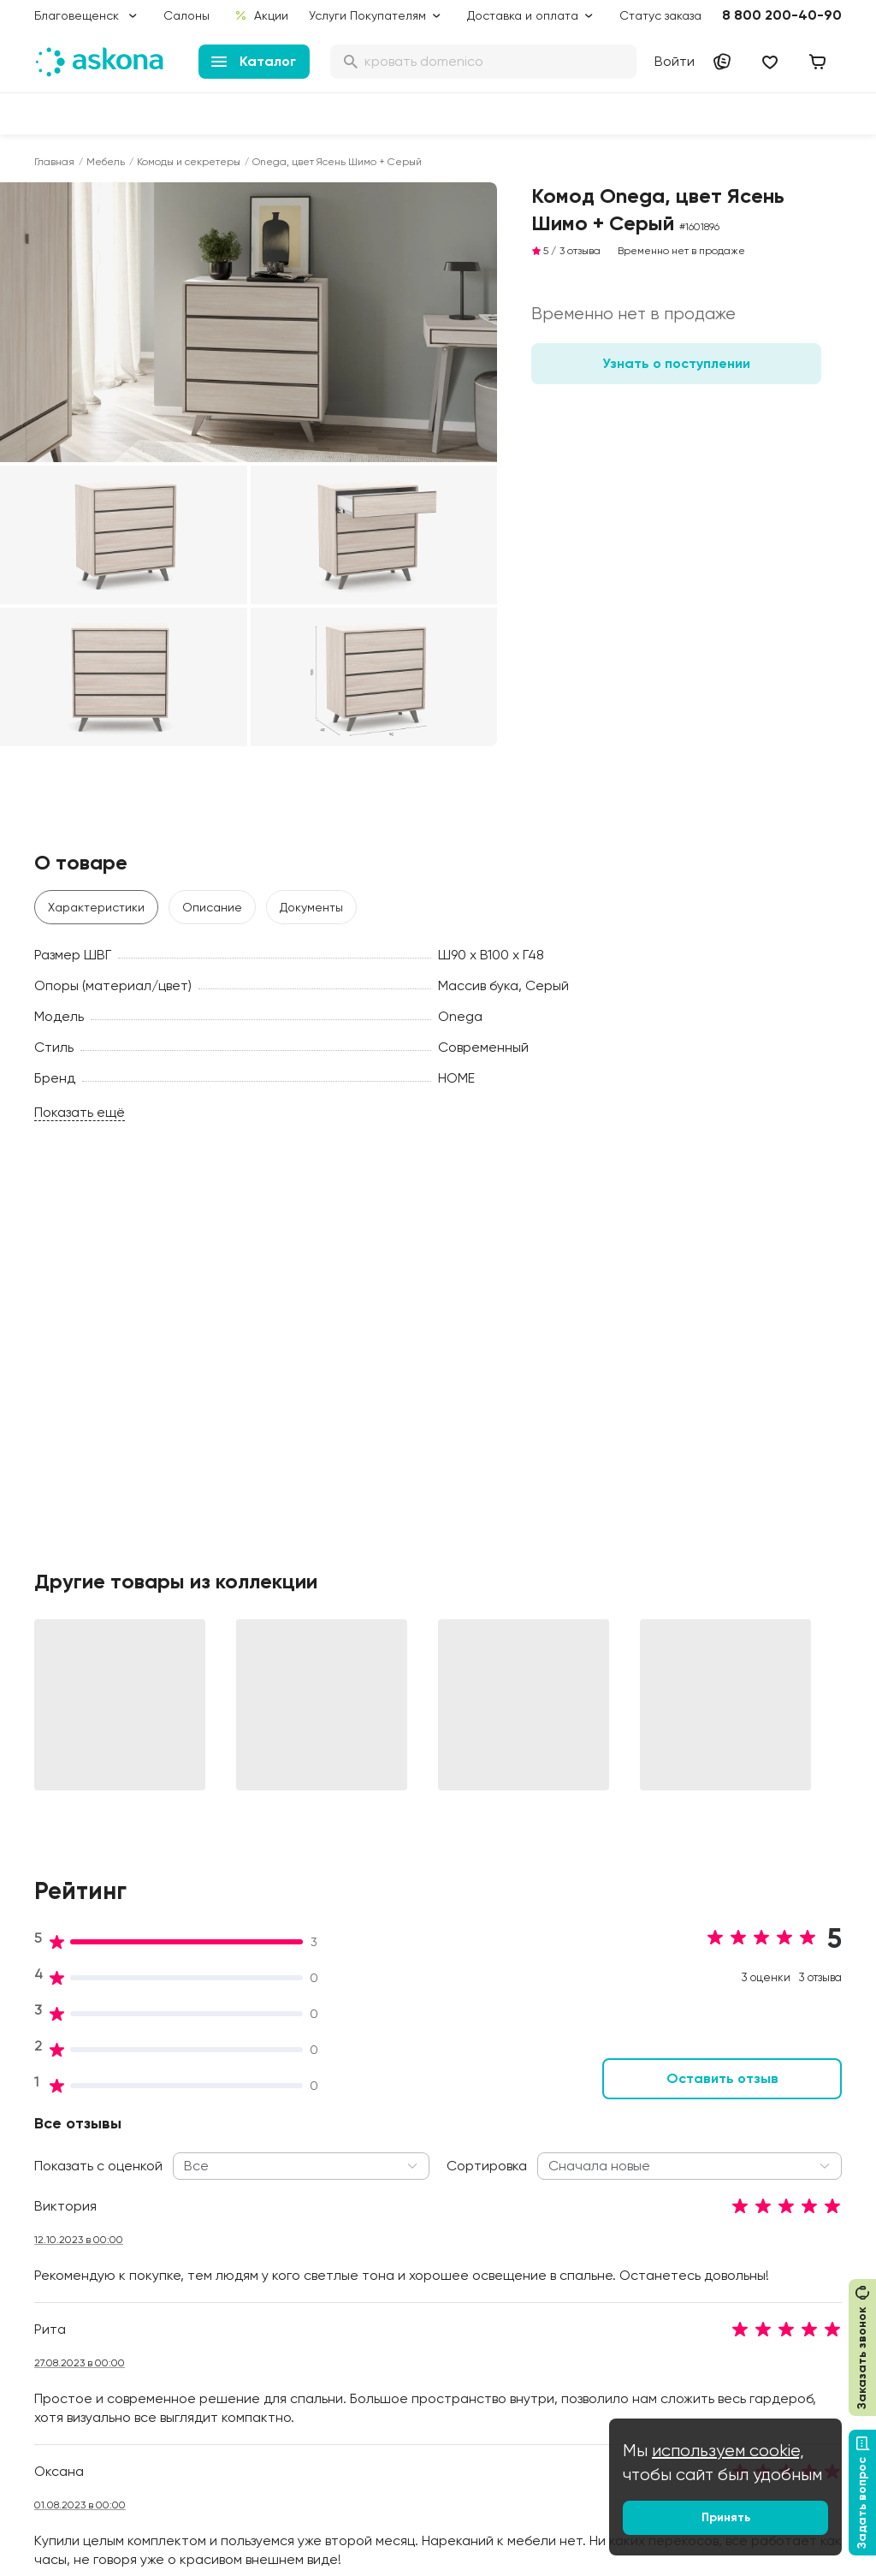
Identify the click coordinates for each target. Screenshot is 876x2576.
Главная (54, 162)
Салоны (186, 15)
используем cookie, (728, 2450)
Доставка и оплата (421, 2138)
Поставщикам (736, 2227)
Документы (311, 907)
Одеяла (57, 2234)
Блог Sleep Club (577, 2114)
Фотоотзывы (69, 2305)
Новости (224, 2305)
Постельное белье (88, 2257)
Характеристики (96, 907)
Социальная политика (264, 2138)
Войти (674, 61)
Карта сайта (403, 2453)
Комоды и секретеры (188, 162)
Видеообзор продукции (268, 2281)
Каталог (253, 61)
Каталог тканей (411, 2227)
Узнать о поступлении (676, 363)
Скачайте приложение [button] (252, 2497)
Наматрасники (77, 2186)
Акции (261, 15)
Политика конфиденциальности (428, 2283)
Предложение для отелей (748, 2283)
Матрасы (60, 2114)
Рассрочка (397, 2340)
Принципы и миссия (256, 2114)
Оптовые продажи (750, 2155)
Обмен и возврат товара (415, 2372)
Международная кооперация (744, 2348)
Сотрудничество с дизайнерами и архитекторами (751, 2398)
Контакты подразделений (742, 2122)
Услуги (327, 15)
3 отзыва (580, 251)
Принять (725, 2517)
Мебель (105, 162)
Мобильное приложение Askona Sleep (601, 2252)
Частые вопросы (249, 2329)
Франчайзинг (735, 2251)
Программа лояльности (434, 2203)
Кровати (58, 2138)
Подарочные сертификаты (405, 2170)
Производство (240, 2210)
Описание (212, 907)
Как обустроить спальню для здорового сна (603, 2146)
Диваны (55, 2162)
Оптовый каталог (747, 2316)
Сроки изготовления (425, 2405)
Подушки (59, 2210)
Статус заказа (660, 15)
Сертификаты (240, 2257)
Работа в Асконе (249, 2186)
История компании (254, 2162)
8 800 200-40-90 (782, 15)
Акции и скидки (409, 2114)
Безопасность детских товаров (596, 2187)
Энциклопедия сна (585, 2220)
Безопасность (406, 2429)
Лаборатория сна (252, 2234)
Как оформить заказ (423, 2251)
